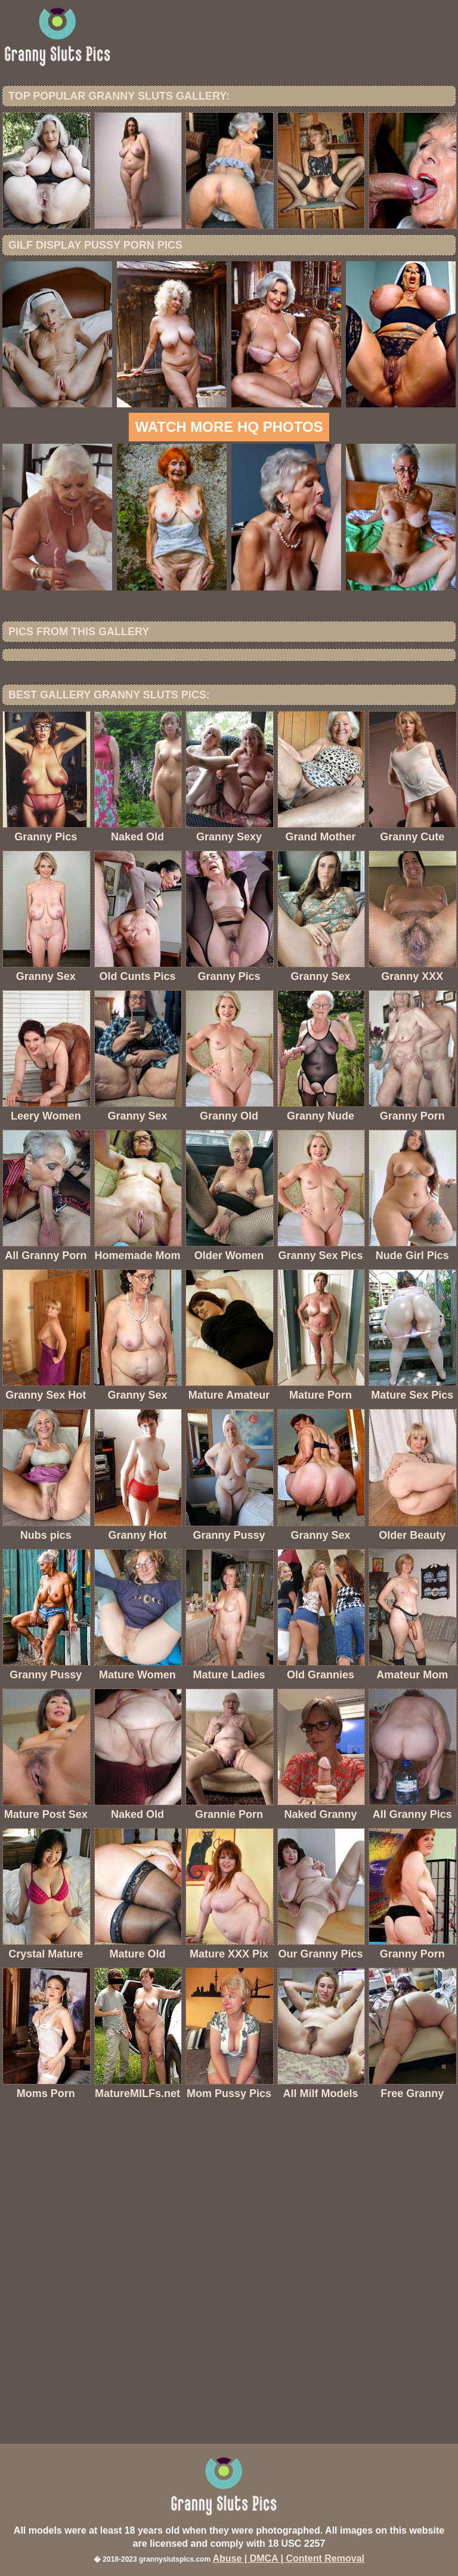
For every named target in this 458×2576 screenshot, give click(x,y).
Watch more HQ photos (229, 427)
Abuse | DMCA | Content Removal (288, 2558)
